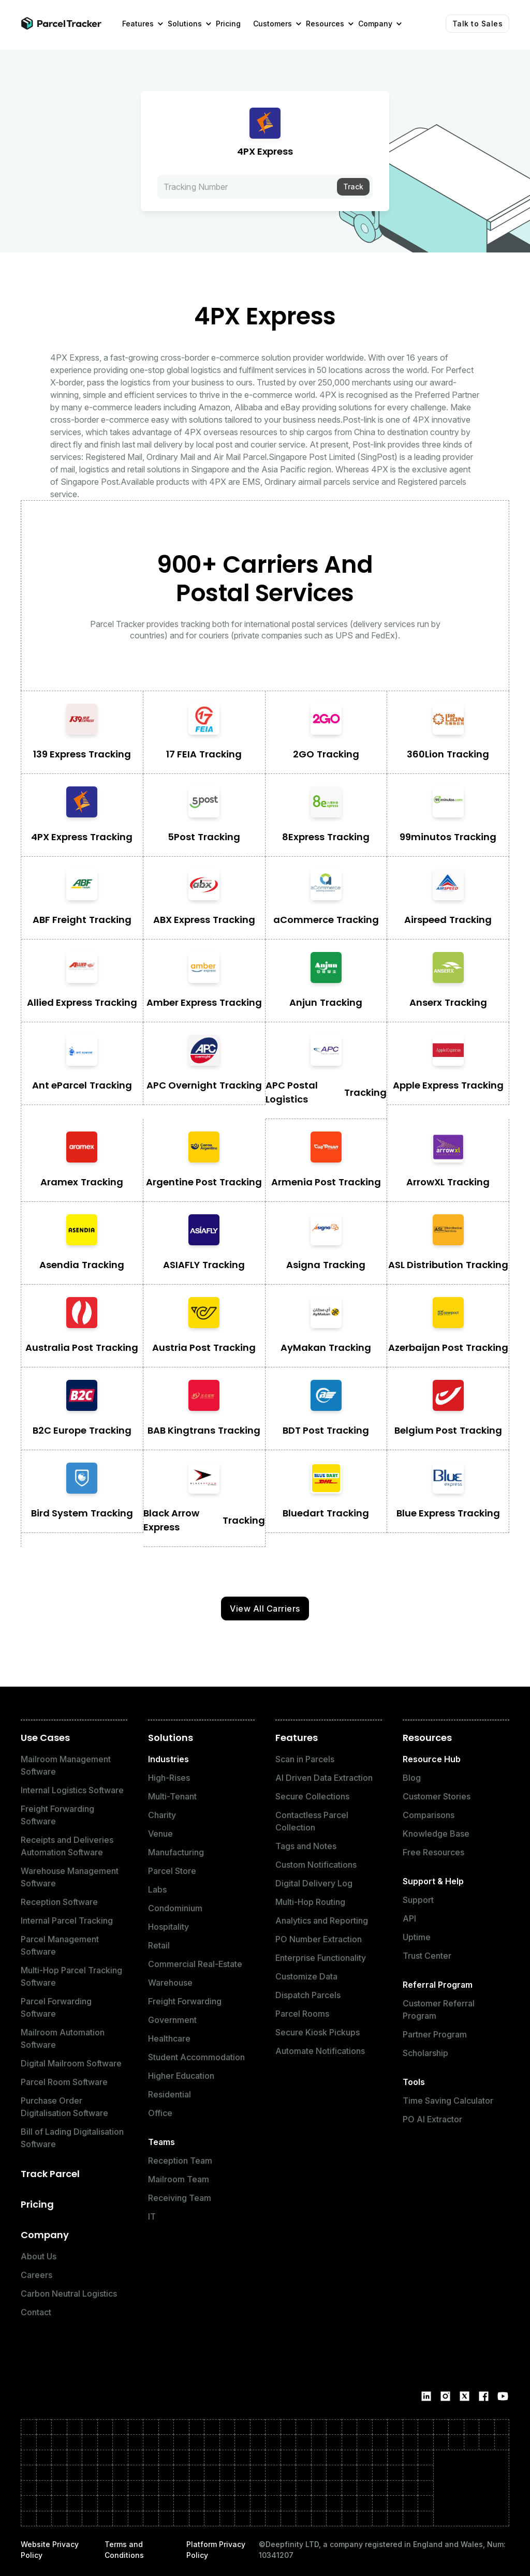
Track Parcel (50, 2173)
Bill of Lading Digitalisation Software (72, 2137)
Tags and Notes (305, 1846)
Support (418, 1900)
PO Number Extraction (318, 1939)
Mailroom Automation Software (63, 2038)
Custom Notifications (316, 1864)
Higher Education (181, 2076)
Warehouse (170, 1982)
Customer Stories (436, 1796)
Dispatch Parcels (308, 1995)
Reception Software (59, 1902)
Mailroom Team (178, 2179)
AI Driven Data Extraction (324, 1778)
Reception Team (180, 2160)
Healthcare (169, 2038)
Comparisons (428, 1815)
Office (160, 2113)
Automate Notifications (320, 2051)
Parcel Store (172, 1871)
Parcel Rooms (302, 2013)
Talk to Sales (477, 23)
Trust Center (427, 1955)
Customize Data (306, 1976)
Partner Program (435, 2034)
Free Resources (433, 1852)
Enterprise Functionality (320, 1958)
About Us (38, 2256)
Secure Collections (312, 1796)
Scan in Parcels (304, 1759)
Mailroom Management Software (66, 1765)
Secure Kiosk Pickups (317, 2032)
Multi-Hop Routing (310, 1902)
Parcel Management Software (60, 1945)
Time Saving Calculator (448, 2100)
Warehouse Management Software (70, 1877)
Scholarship (425, 2053)
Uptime (417, 1937)
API (409, 1918)
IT (152, 2216)
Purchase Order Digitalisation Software (64, 2106)
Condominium (175, 1908)
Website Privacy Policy (50, 2549)
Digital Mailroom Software (71, 2063)
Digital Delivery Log (313, 1883)
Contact (36, 2312)
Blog (412, 1778)
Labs (157, 1889)
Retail (159, 1945)
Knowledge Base (436, 1833)
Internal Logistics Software (72, 1790)
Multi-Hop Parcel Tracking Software (71, 1976)
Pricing (37, 2204)
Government (172, 2020)
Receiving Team (179, 2198)
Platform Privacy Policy (215, 2549)
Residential (169, 2094)
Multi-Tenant (172, 1796)
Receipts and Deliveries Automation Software (67, 1846)
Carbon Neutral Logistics (69, 2293)
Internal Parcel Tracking (67, 1920)
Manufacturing (176, 1852)
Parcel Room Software (64, 2082)
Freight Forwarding (185, 2001)
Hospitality (168, 1927)
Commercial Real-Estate (195, 1964)
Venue (160, 1833)
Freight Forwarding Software (57, 1815)
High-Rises (169, 1778)
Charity (162, 1815)
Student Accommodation (196, 2057)
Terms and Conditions (124, 2549)
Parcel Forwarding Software (56, 2007)
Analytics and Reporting (321, 1920)
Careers (36, 2275)
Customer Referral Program (439, 2009)
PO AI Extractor (432, 2119)
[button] (138, 23)
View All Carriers (265, 1608)
